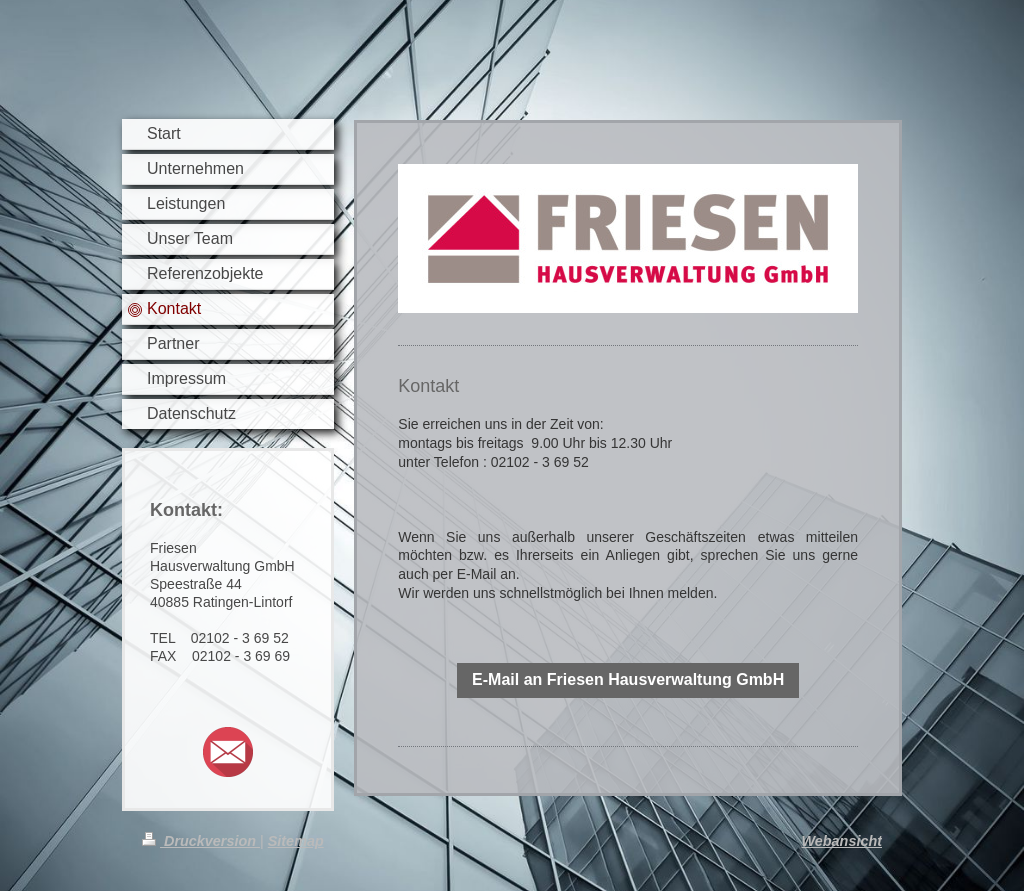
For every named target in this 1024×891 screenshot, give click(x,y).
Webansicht (842, 841)
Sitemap (296, 841)
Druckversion (201, 841)
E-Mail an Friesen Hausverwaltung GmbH (628, 679)
